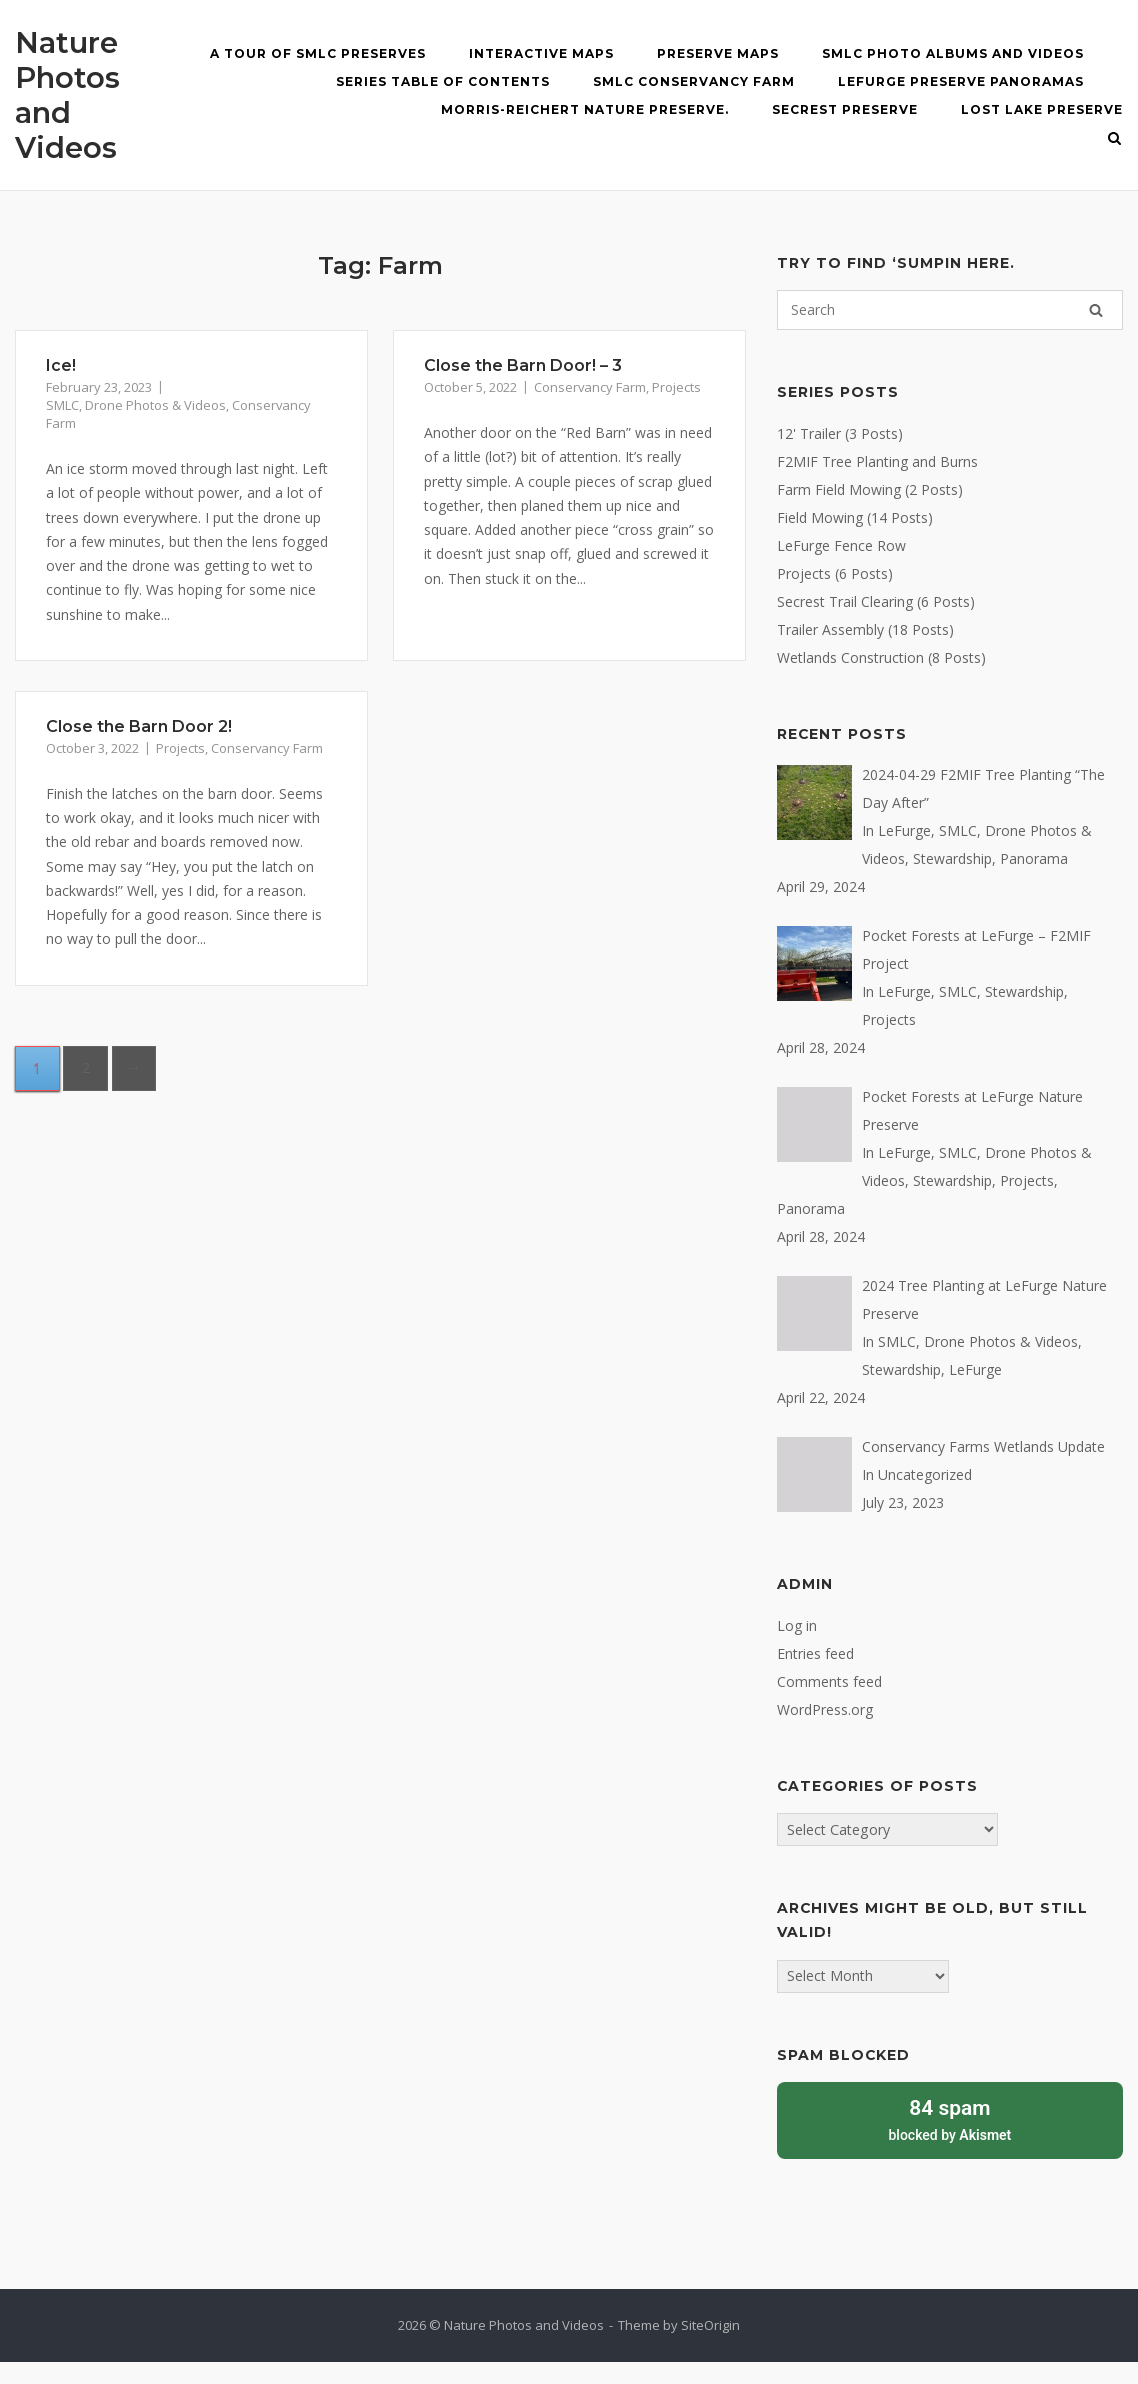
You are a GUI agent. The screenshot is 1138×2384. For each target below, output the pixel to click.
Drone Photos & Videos (155, 405)
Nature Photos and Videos (67, 95)
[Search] (1096, 310)
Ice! (61, 365)
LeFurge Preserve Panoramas (961, 81)
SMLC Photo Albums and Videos (953, 53)
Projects (676, 387)
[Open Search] (1114, 140)
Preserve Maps (718, 53)
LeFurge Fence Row (841, 545)
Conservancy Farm (590, 387)
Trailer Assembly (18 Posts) (865, 629)
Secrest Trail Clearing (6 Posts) (876, 601)
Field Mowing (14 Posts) (855, 517)
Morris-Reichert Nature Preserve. (585, 109)
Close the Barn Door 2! (139, 726)
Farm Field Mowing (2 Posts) (870, 489)
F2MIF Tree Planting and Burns (877, 461)
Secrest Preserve (845, 109)
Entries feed (815, 1653)
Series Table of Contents (443, 81)
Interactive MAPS (541, 53)
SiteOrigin (710, 2325)
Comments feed (829, 1681)
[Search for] (950, 310)
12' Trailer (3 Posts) (840, 433)
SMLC (62, 405)
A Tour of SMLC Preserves (318, 53)
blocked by (950, 2118)
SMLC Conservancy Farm (694, 81)
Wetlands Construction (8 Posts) (881, 657)
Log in (797, 1625)
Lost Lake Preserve (1042, 109)
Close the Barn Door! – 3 (523, 365)
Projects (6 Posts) (835, 573)
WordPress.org (825, 1709)
